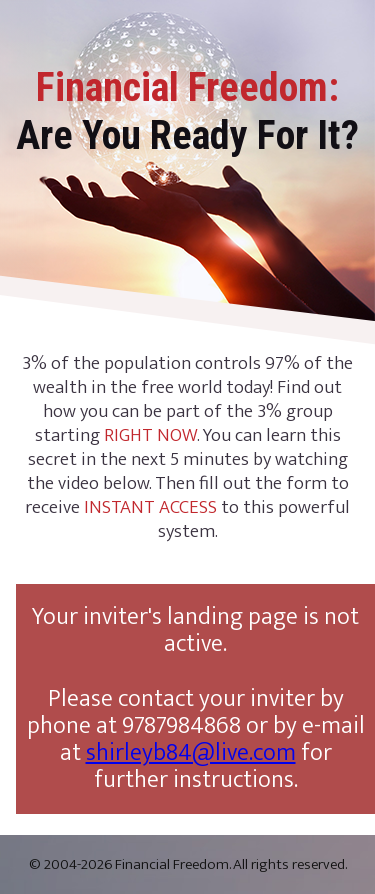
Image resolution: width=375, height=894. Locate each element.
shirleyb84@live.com (191, 753)
